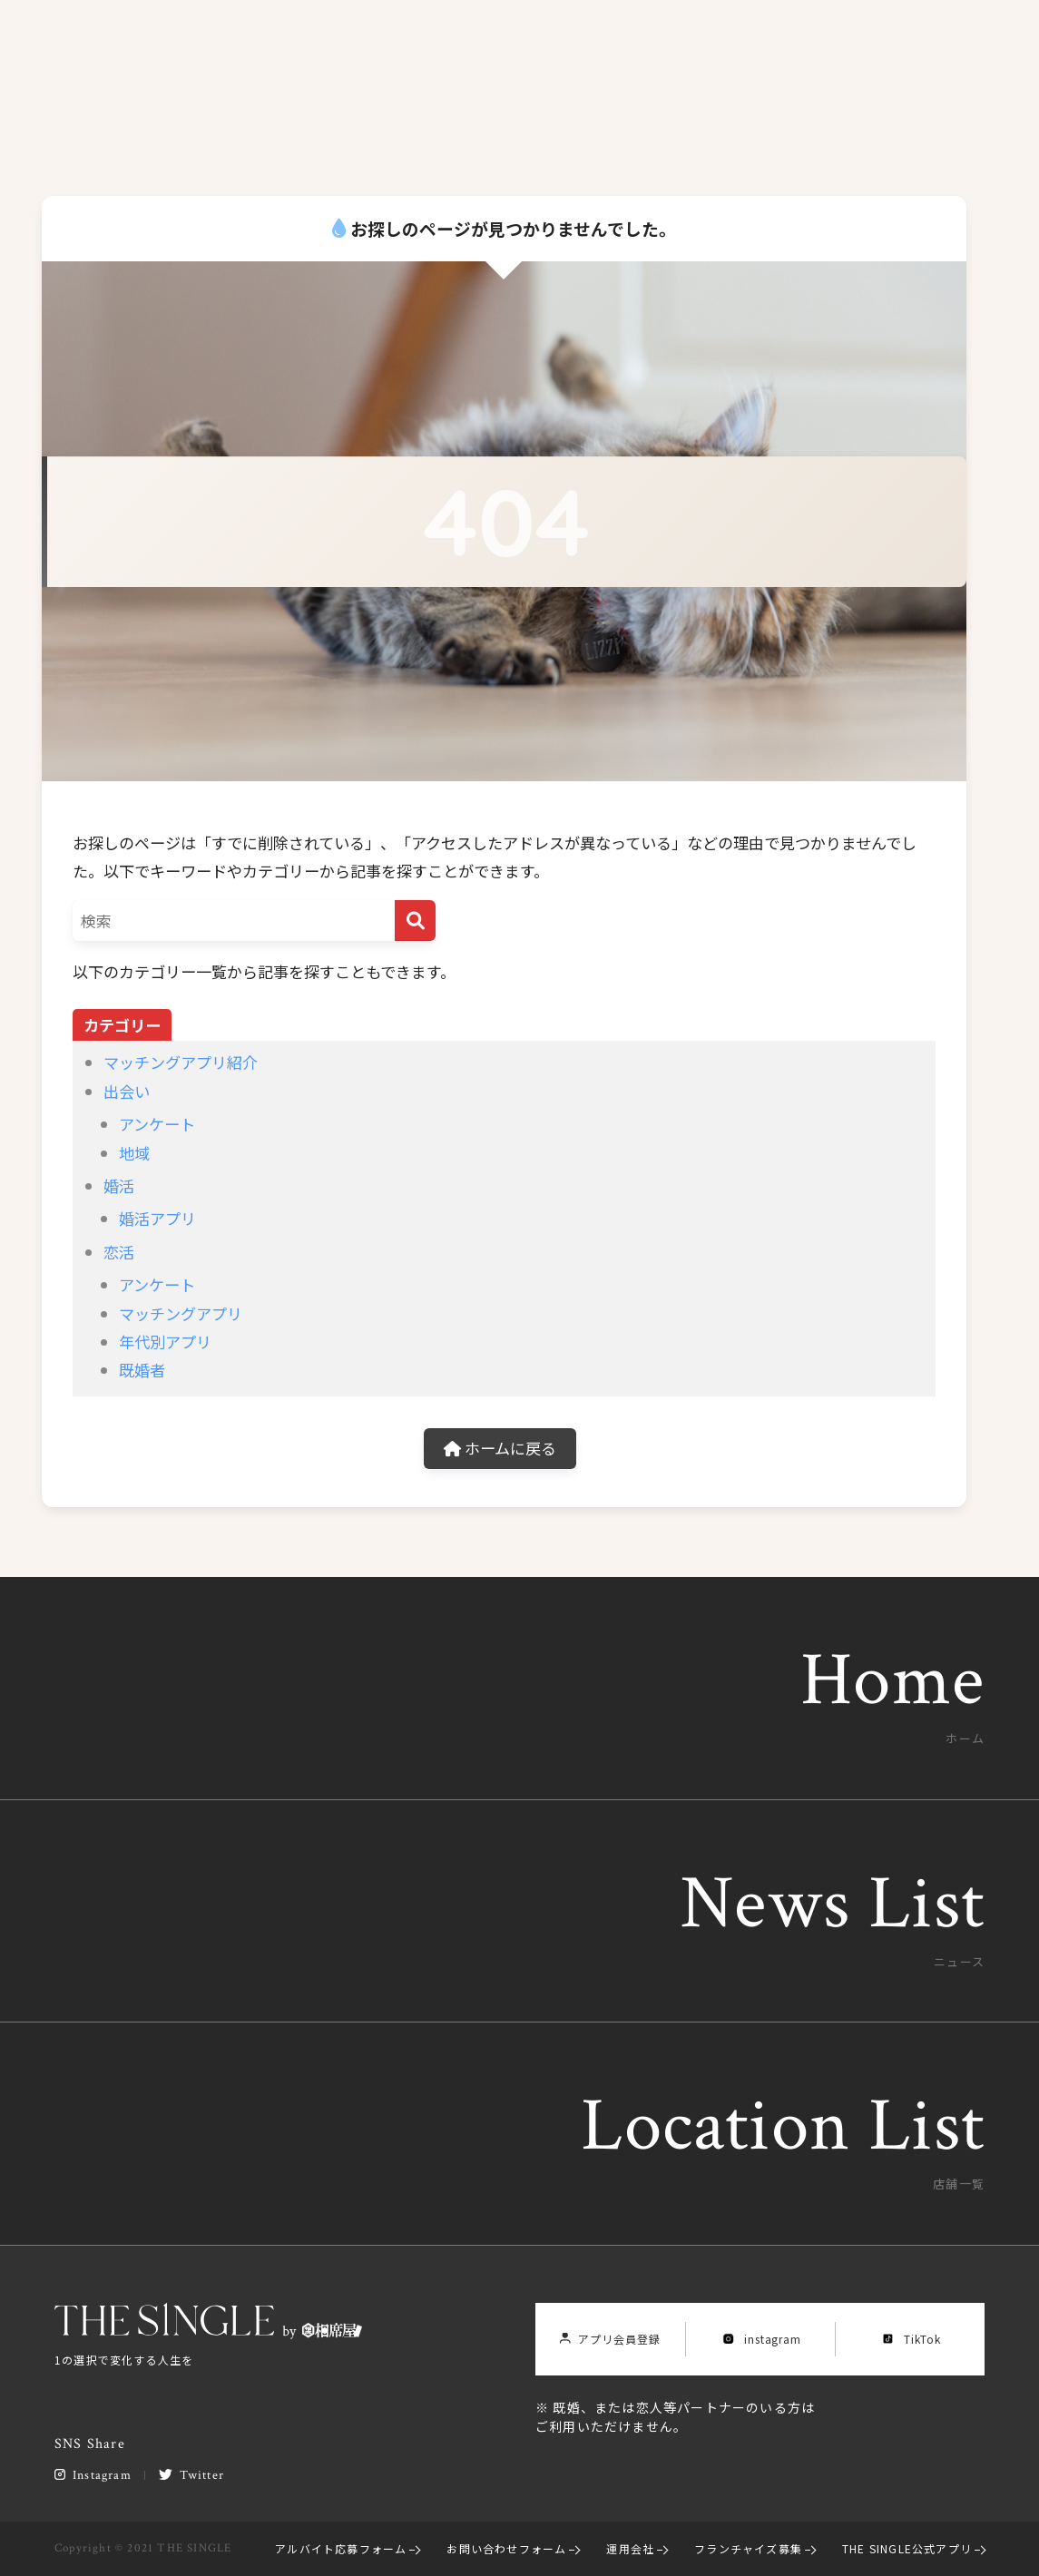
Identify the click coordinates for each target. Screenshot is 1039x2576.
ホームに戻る (500, 1447)
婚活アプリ (157, 1218)
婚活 (118, 1185)
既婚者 (142, 1369)
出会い (126, 1091)
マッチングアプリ (180, 1313)
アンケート (157, 1123)
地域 (134, 1152)
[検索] (415, 920)
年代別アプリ (165, 1341)
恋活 (118, 1251)
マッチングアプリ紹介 (180, 1062)
